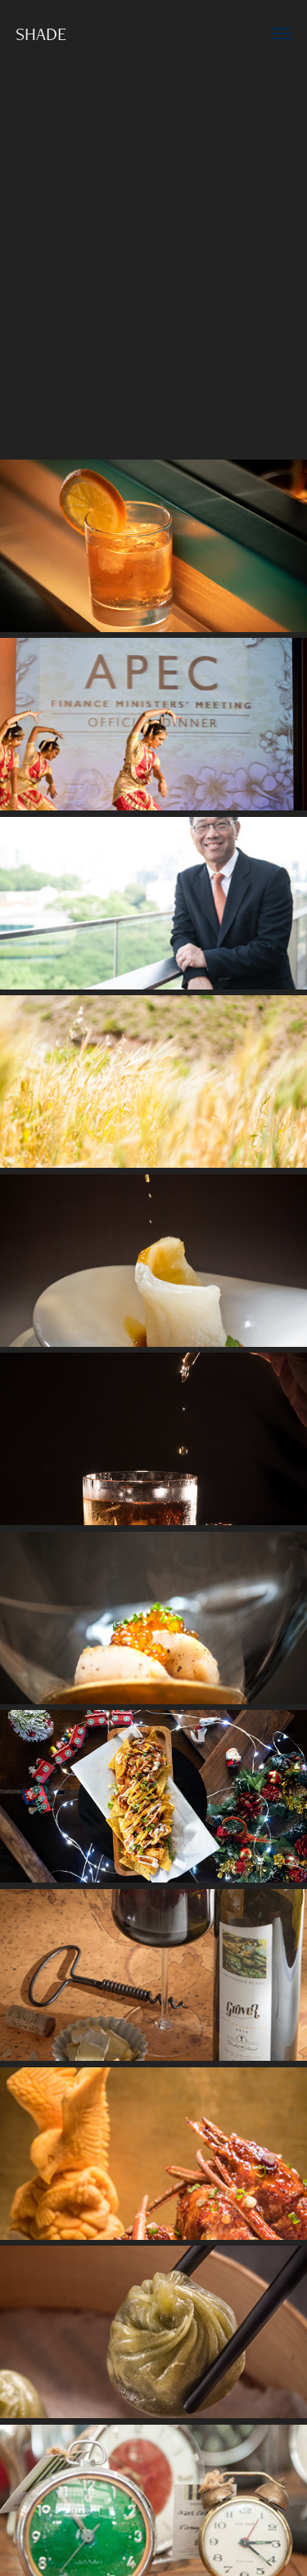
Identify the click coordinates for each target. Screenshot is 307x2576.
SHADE (41, 33)
